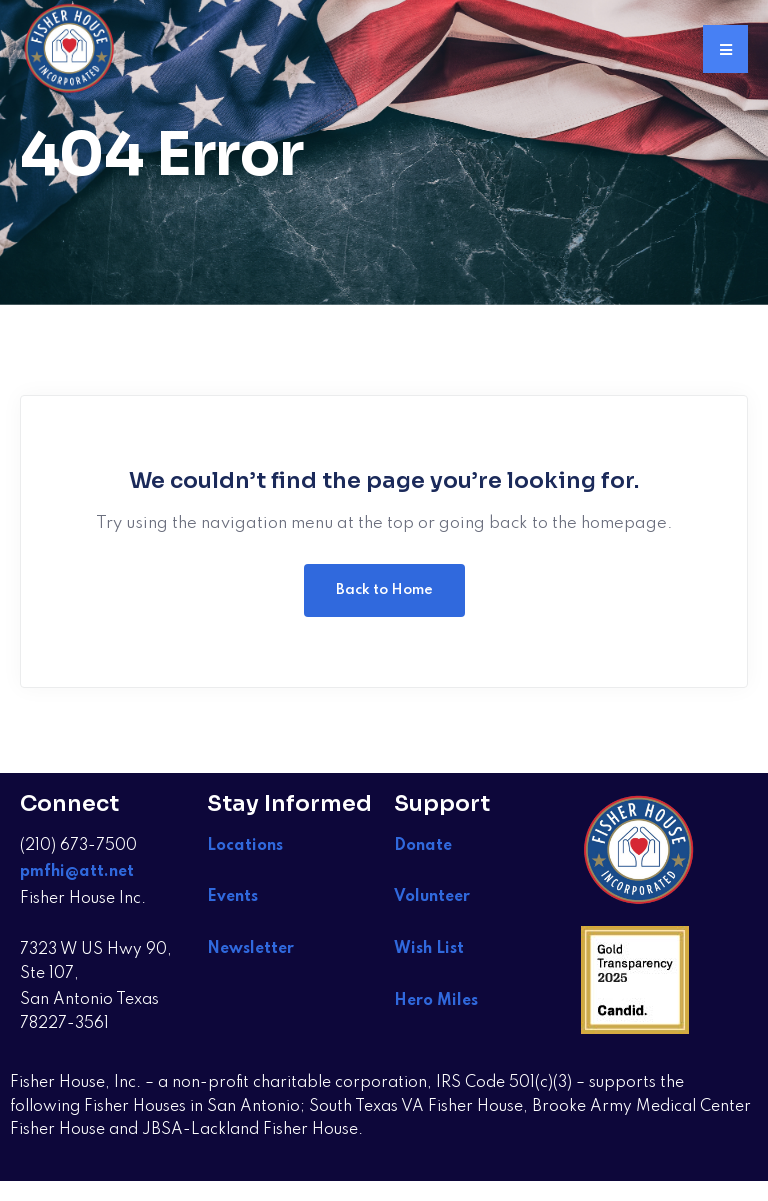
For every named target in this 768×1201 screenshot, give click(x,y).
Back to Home (384, 590)
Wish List (431, 949)
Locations (245, 846)
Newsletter (250, 949)
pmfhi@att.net (77, 872)
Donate (423, 846)
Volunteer (432, 897)
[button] (725, 49)
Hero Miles (436, 1001)
